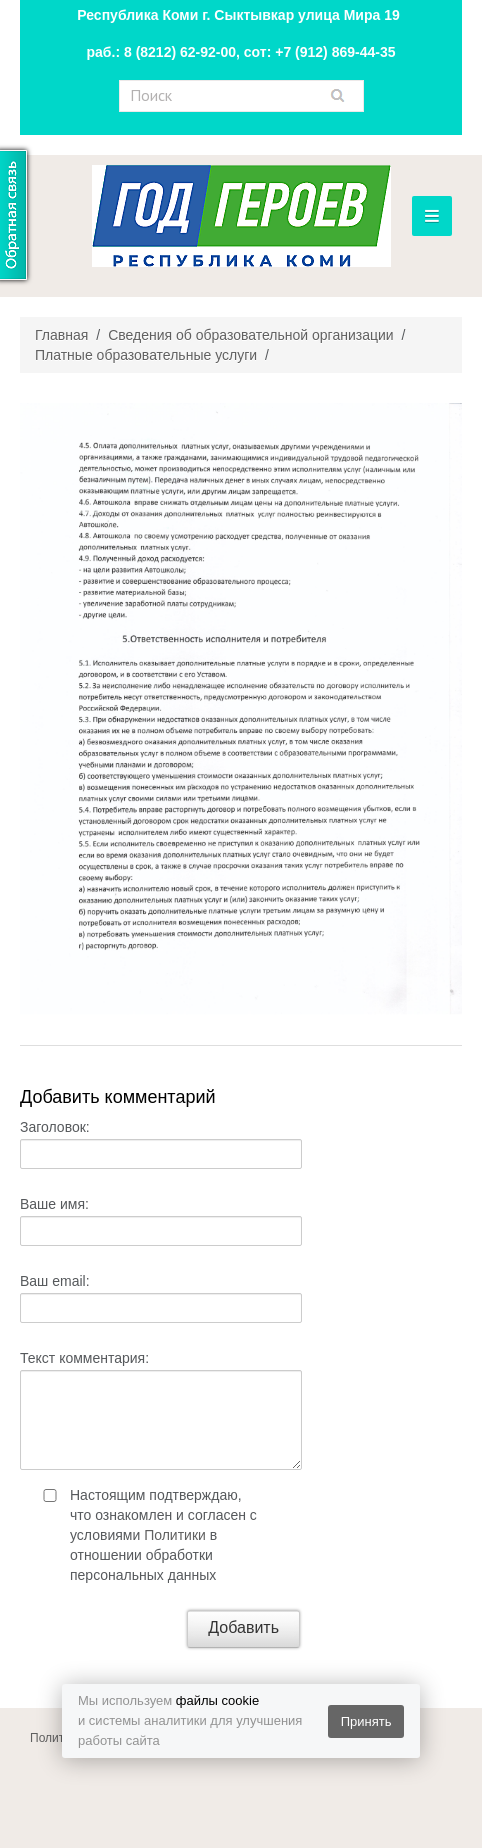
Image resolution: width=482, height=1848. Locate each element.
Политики (175, 1535)
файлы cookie (217, 1700)
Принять (366, 1721)
